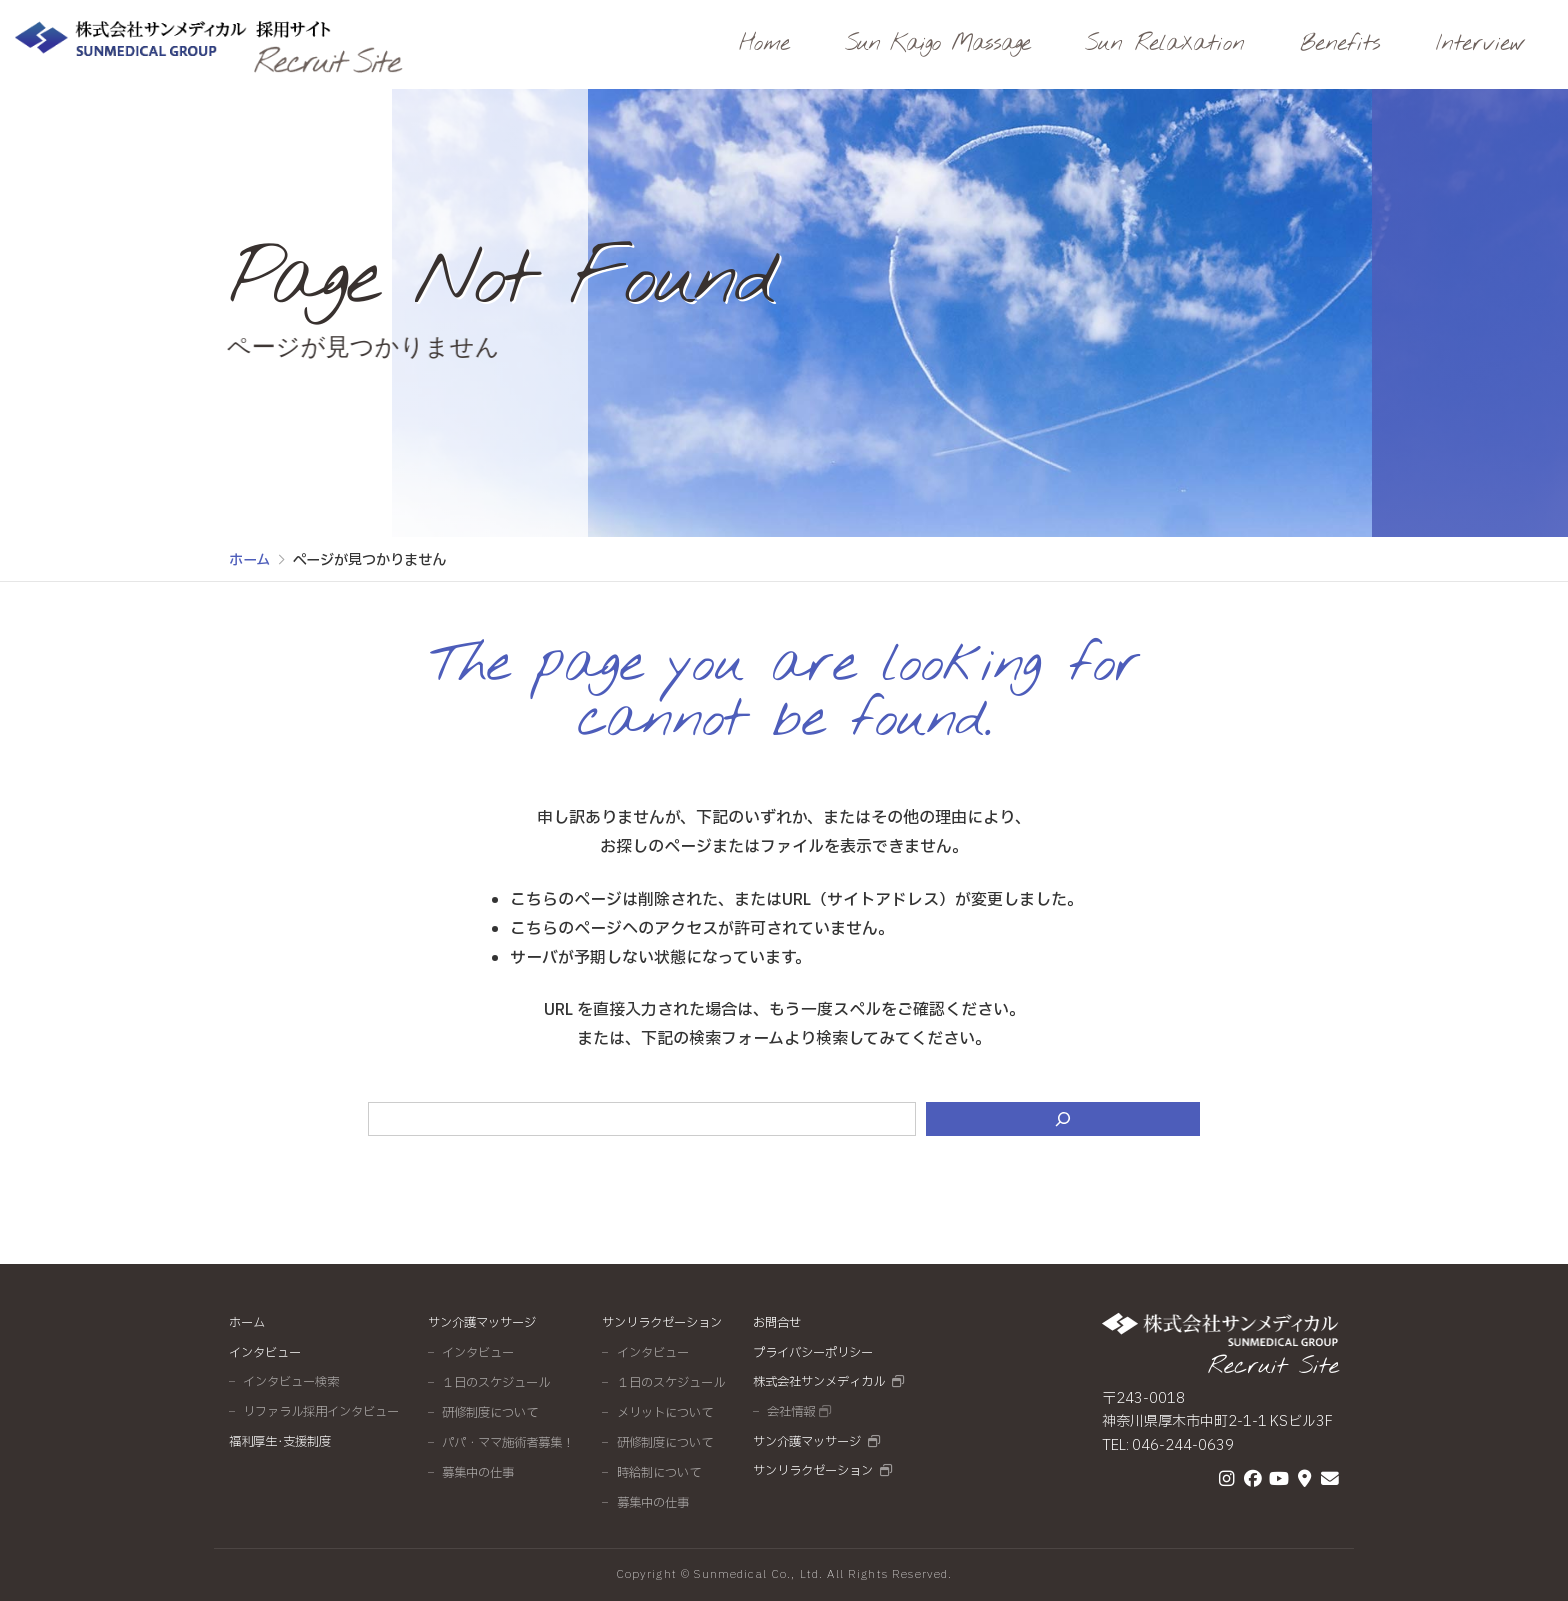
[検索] (1063, 1119)
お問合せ (777, 1323)
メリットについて (665, 1413)
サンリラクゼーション (662, 1323)
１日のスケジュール (496, 1383)
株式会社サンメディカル (819, 1382)
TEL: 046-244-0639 (1168, 1445)
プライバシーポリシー (813, 1353)
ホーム (247, 1323)
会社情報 (791, 1412)
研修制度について (490, 1413)
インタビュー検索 (291, 1382)
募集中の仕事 (478, 1473)
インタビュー (265, 1353)
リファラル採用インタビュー (321, 1412)
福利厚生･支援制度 (280, 1442)
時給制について (659, 1473)
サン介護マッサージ (482, 1323)
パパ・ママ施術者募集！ (508, 1443)
